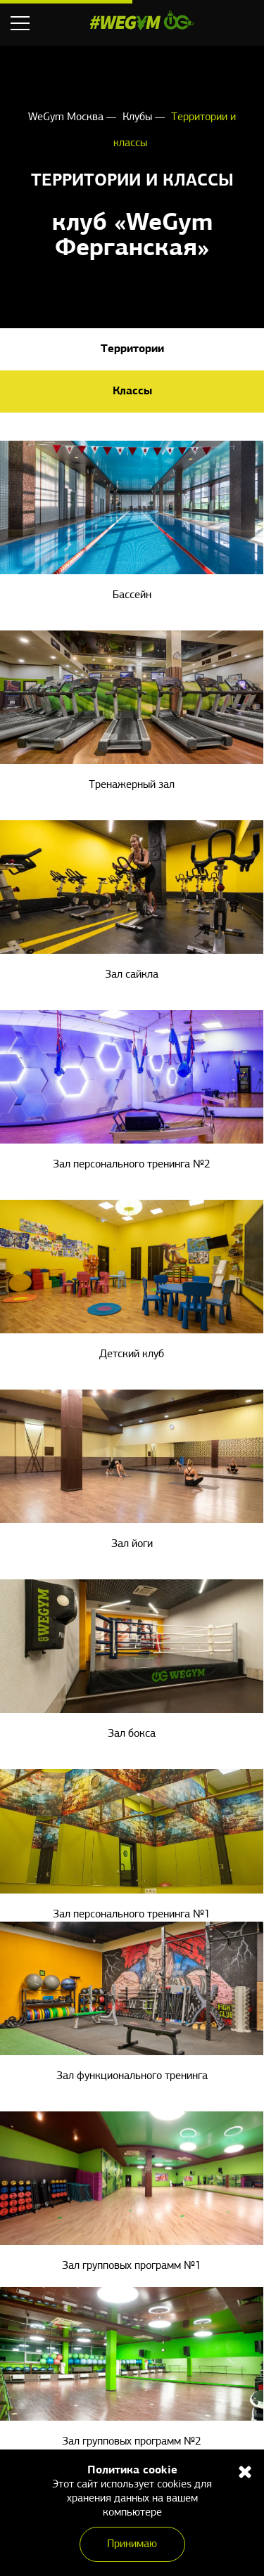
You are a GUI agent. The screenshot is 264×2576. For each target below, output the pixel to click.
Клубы (138, 117)
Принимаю (132, 2544)
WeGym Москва (67, 117)
